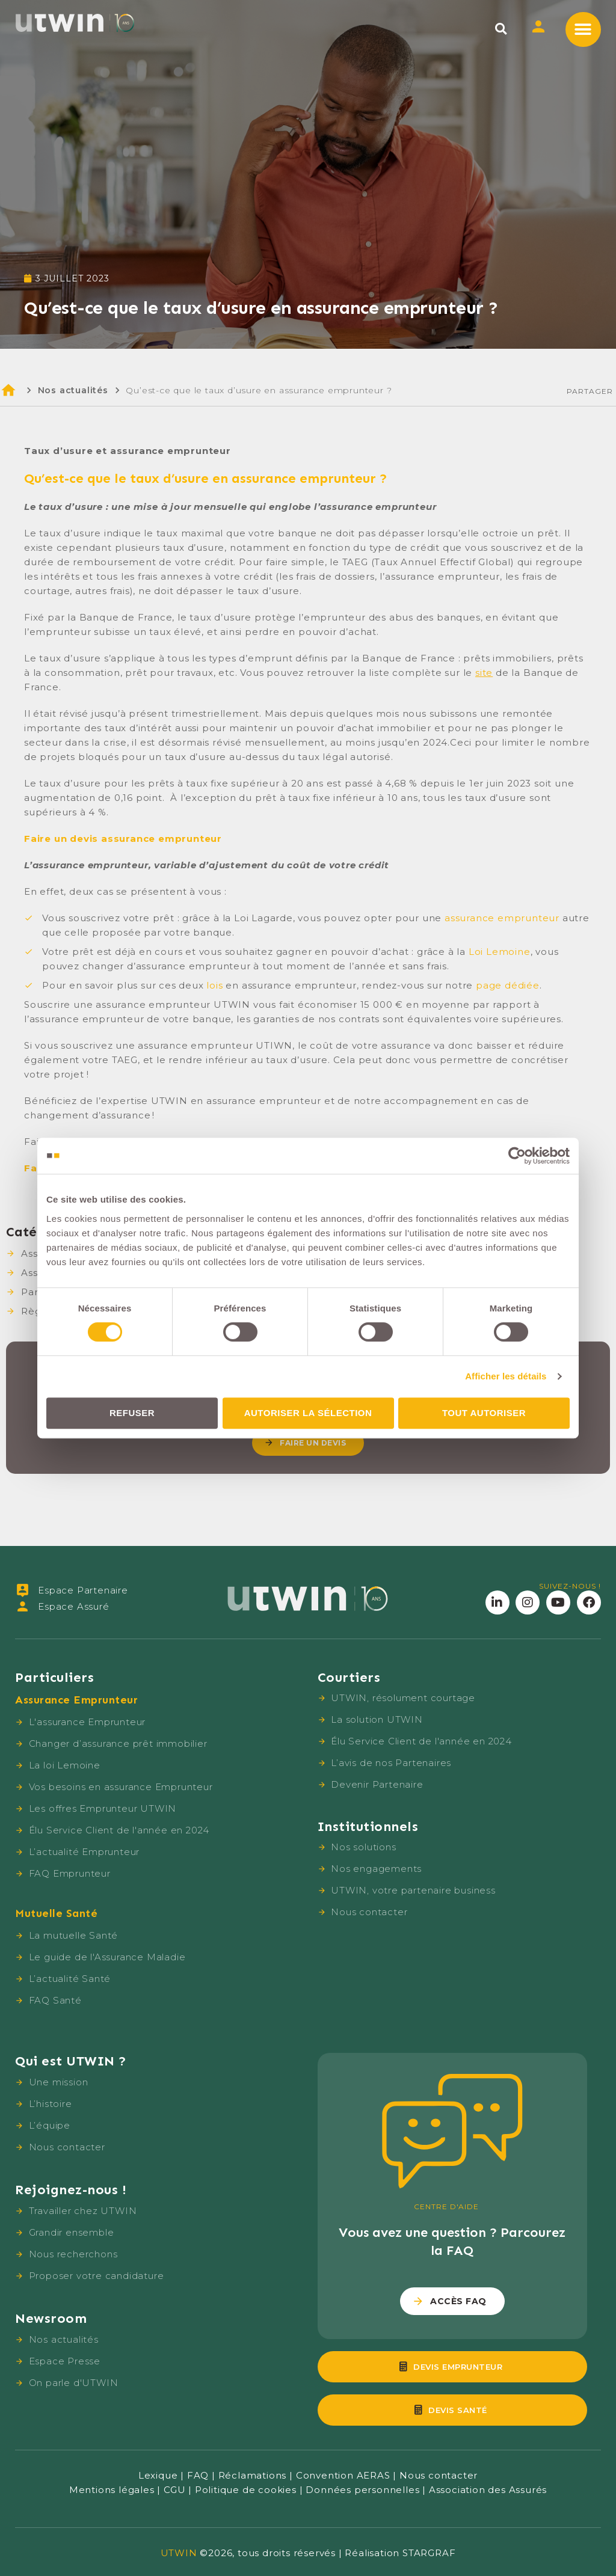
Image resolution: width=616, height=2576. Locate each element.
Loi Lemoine (500, 951)
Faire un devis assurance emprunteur (123, 838)
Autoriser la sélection (308, 1413)
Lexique (158, 2475)
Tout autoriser (484, 1413)
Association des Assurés (488, 2489)
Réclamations (252, 2475)
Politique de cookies (246, 2489)
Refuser (132, 1413)
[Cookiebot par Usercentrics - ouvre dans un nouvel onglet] (517, 1156)
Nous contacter (438, 2475)
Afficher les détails (505, 1376)
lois (214, 985)
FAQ (198, 2475)
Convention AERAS (343, 2475)
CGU (174, 2489)
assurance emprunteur (502, 918)
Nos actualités (73, 390)
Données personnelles (362, 2489)
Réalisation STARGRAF (400, 2553)
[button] (500, 28)
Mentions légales (112, 2489)
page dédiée (508, 985)
